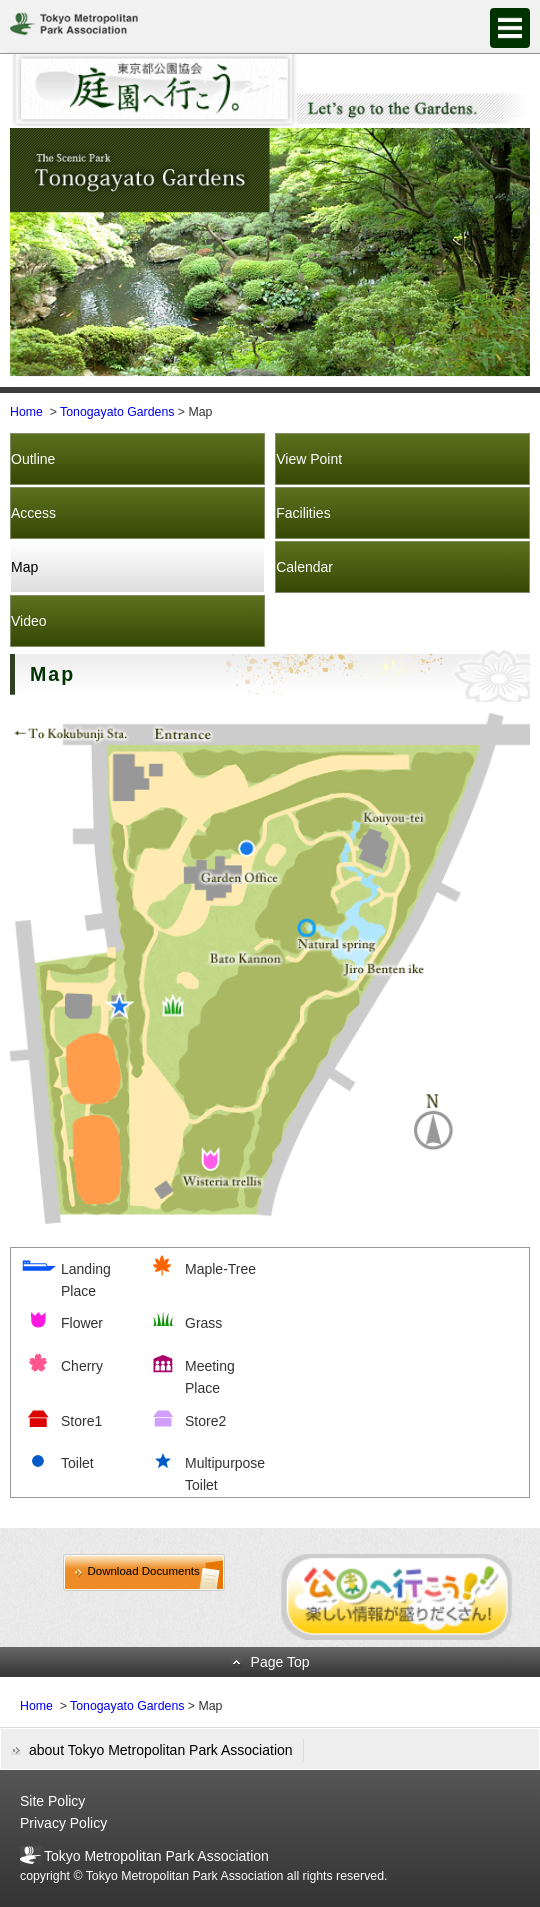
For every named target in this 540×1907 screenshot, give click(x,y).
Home (26, 412)
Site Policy (52, 1801)
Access (33, 513)
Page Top (280, 1662)
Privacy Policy (63, 1823)
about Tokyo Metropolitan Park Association (161, 1750)
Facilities (303, 513)
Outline (33, 459)
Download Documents (144, 1571)
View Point (309, 459)
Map (24, 567)
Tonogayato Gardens (117, 412)
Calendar (304, 567)
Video (29, 621)
